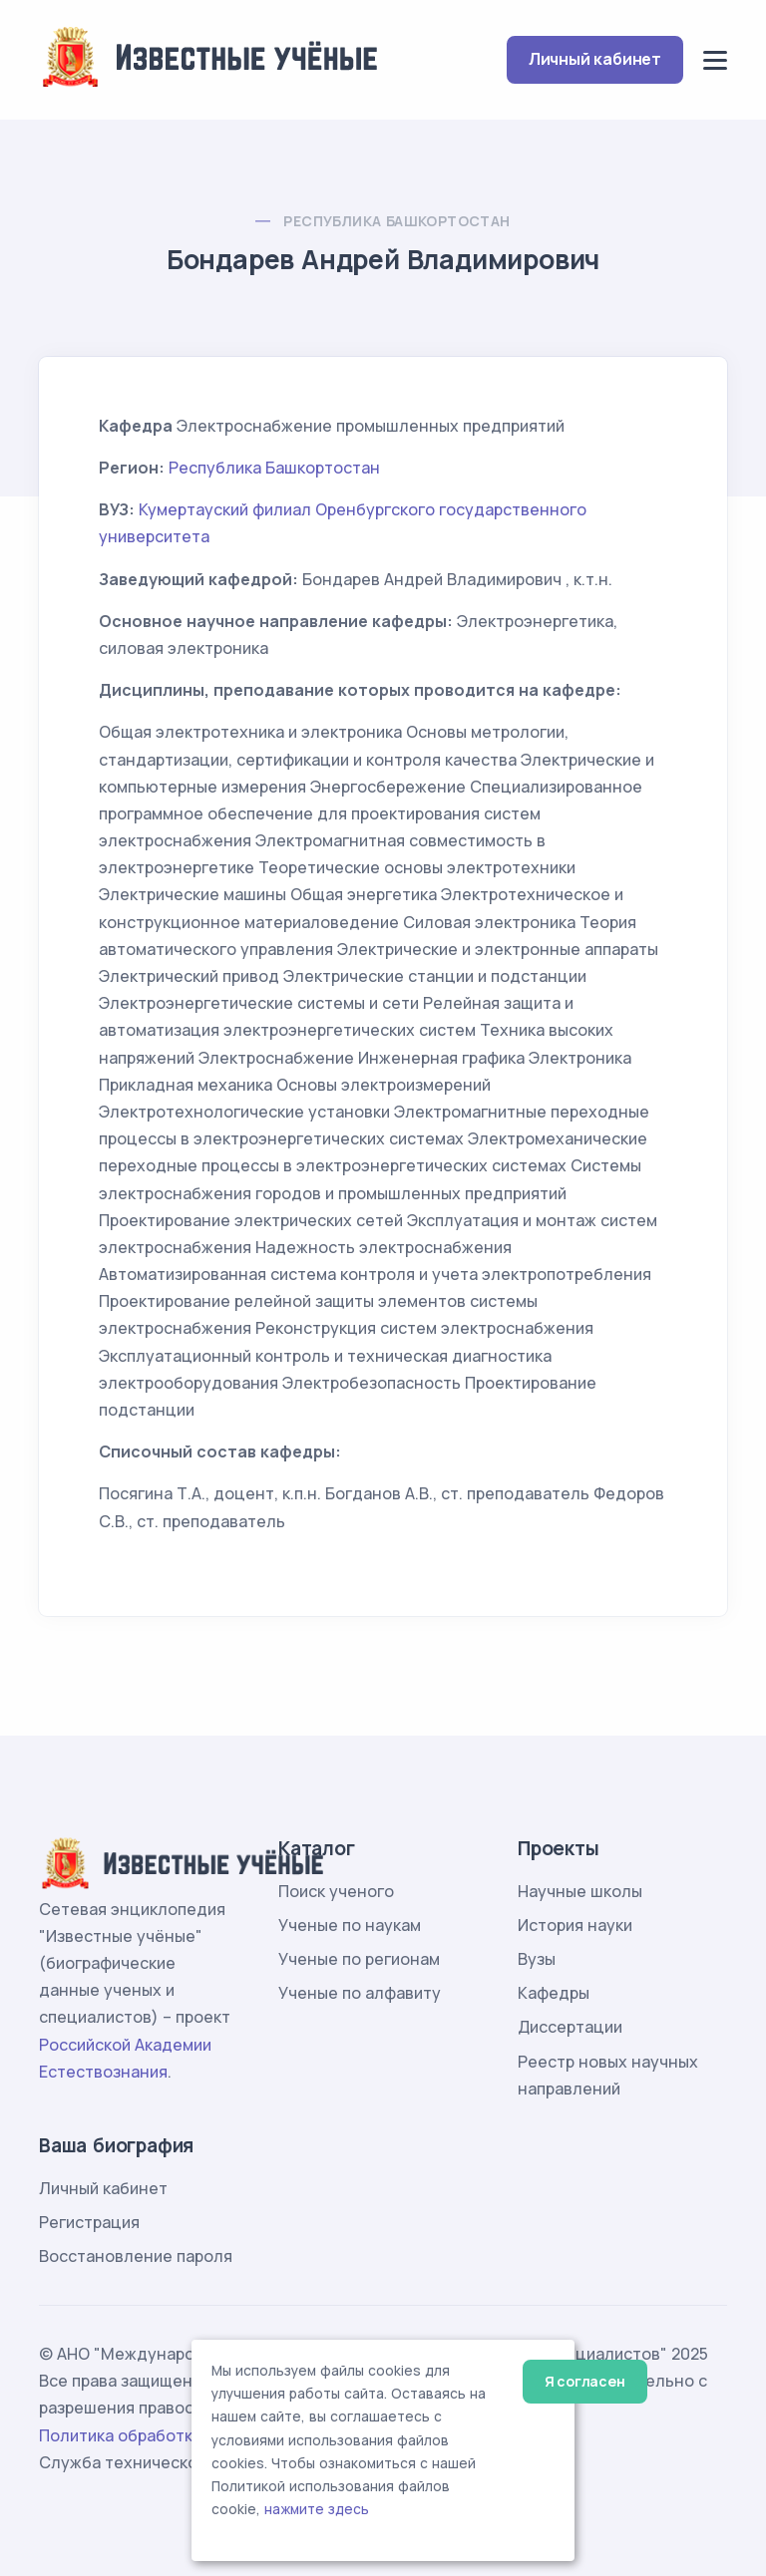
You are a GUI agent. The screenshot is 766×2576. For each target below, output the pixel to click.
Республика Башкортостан (396, 220)
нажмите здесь (316, 2509)
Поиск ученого (336, 1891)
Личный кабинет (595, 59)
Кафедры (553, 1993)
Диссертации (570, 2027)
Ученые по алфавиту (359, 1993)
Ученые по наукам (349, 1925)
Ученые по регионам (359, 1959)
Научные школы (580, 1891)
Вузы (537, 1959)
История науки (575, 1925)
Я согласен (585, 2381)
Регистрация (89, 2222)
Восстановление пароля (135, 2256)
